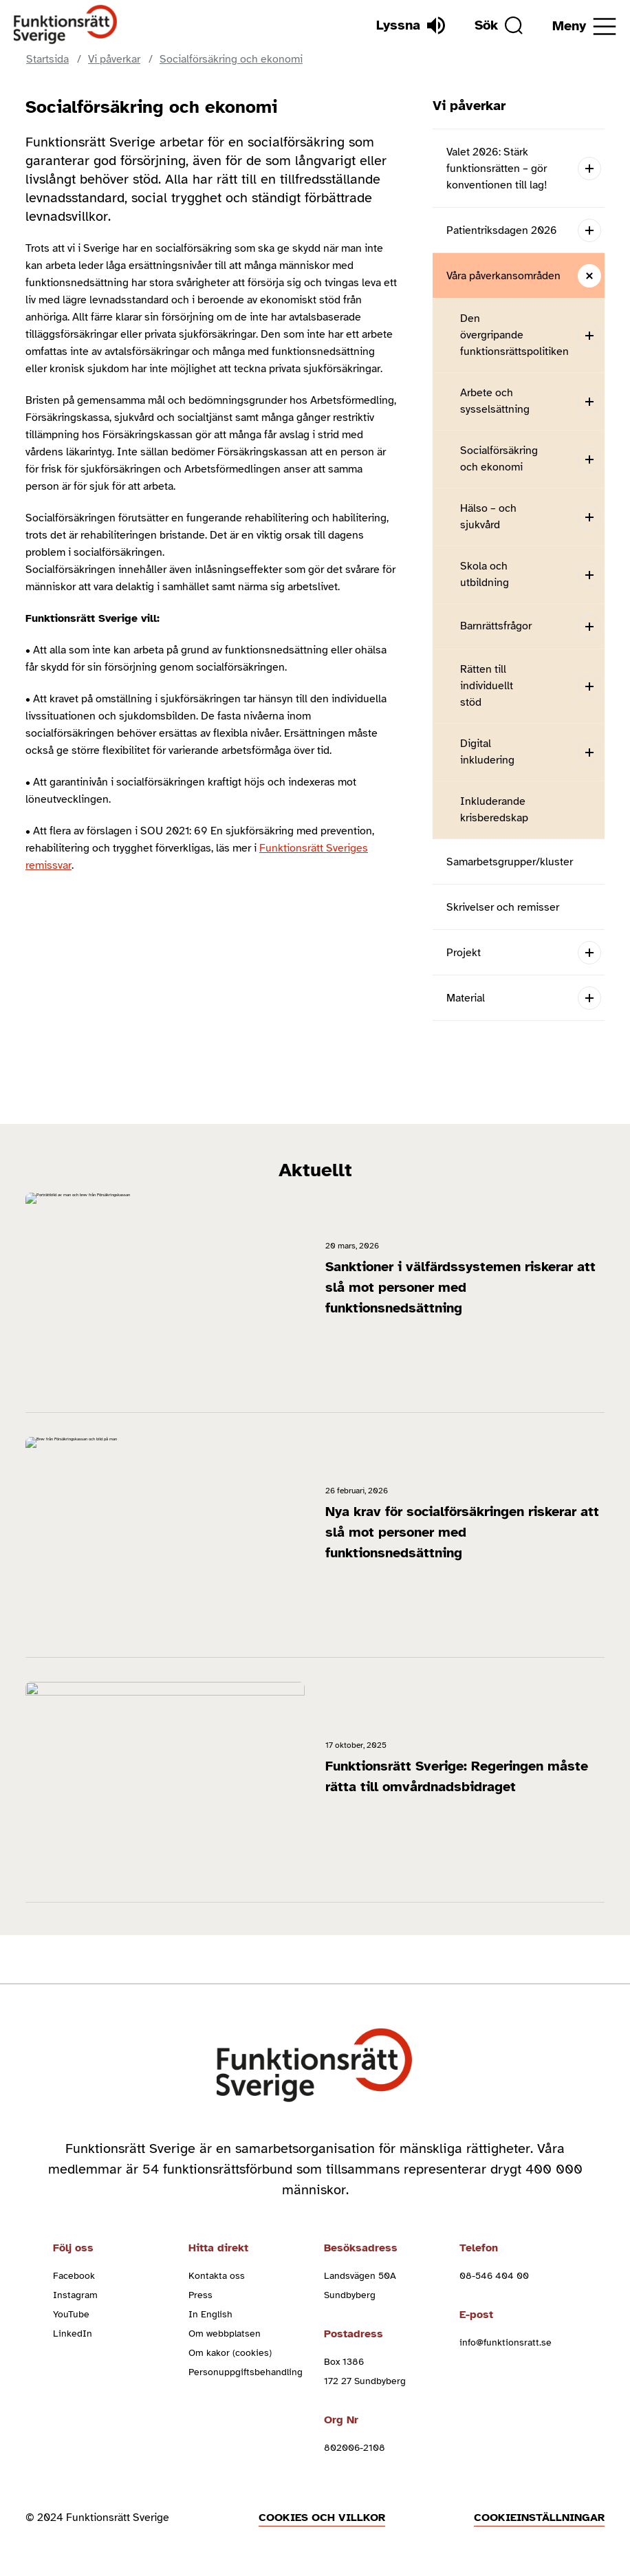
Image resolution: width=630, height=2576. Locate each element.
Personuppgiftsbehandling (245, 2372)
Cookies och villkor (322, 2517)
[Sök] (499, 25)
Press (200, 2295)
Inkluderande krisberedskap (494, 809)
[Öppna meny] (584, 26)
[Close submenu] (589, 275)
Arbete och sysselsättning (495, 401)
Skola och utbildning (484, 574)
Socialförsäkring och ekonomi (499, 459)
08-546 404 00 (494, 2276)
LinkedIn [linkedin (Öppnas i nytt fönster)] (72, 2333)
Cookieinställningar (539, 2517)
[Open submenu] (589, 168)
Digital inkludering (487, 752)
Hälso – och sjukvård (488, 516)
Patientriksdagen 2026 (501, 230)
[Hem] (66, 25)
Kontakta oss (216, 2276)
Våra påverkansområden (503, 276)
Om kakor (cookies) (230, 2353)
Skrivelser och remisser (502, 907)
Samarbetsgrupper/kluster (509, 862)
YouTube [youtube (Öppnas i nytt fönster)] (71, 2314)
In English (210, 2314)
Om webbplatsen (224, 2333)
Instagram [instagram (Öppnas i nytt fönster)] (75, 2295)
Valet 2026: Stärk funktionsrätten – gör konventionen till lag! (496, 168)
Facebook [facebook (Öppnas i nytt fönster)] (74, 2276)
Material (465, 998)
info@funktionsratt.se (505, 2342)
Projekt (463, 953)
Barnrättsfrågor (496, 626)
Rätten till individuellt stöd (486, 685)
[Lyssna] (410, 25)
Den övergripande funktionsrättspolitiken (514, 335)
